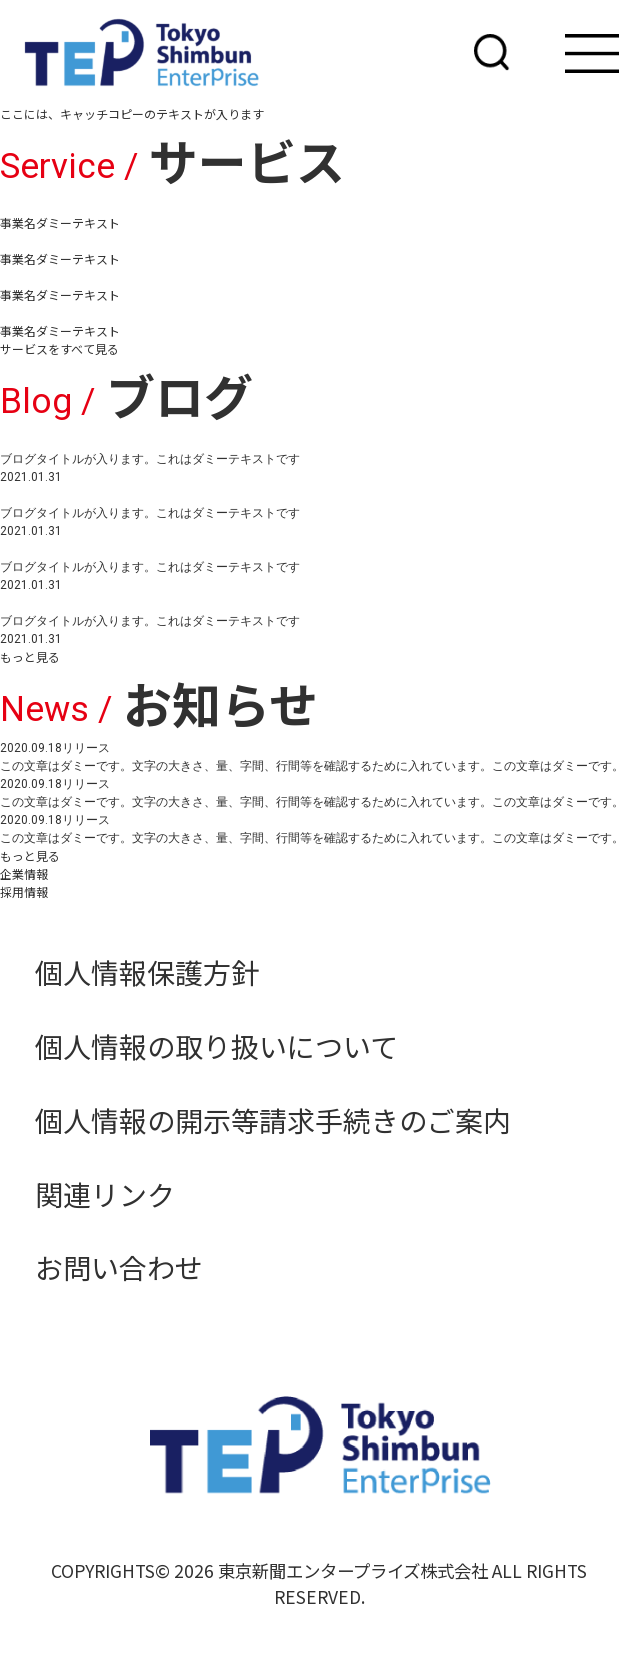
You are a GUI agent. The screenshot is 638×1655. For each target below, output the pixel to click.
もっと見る (30, 656)
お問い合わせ (119, 1267)
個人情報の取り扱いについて (216, 1046)
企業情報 (24, 873)
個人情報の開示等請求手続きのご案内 (273, 1120)
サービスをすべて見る (59, 348)
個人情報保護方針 (147, 972)
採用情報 (24, 891)
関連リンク (105, 1194)
